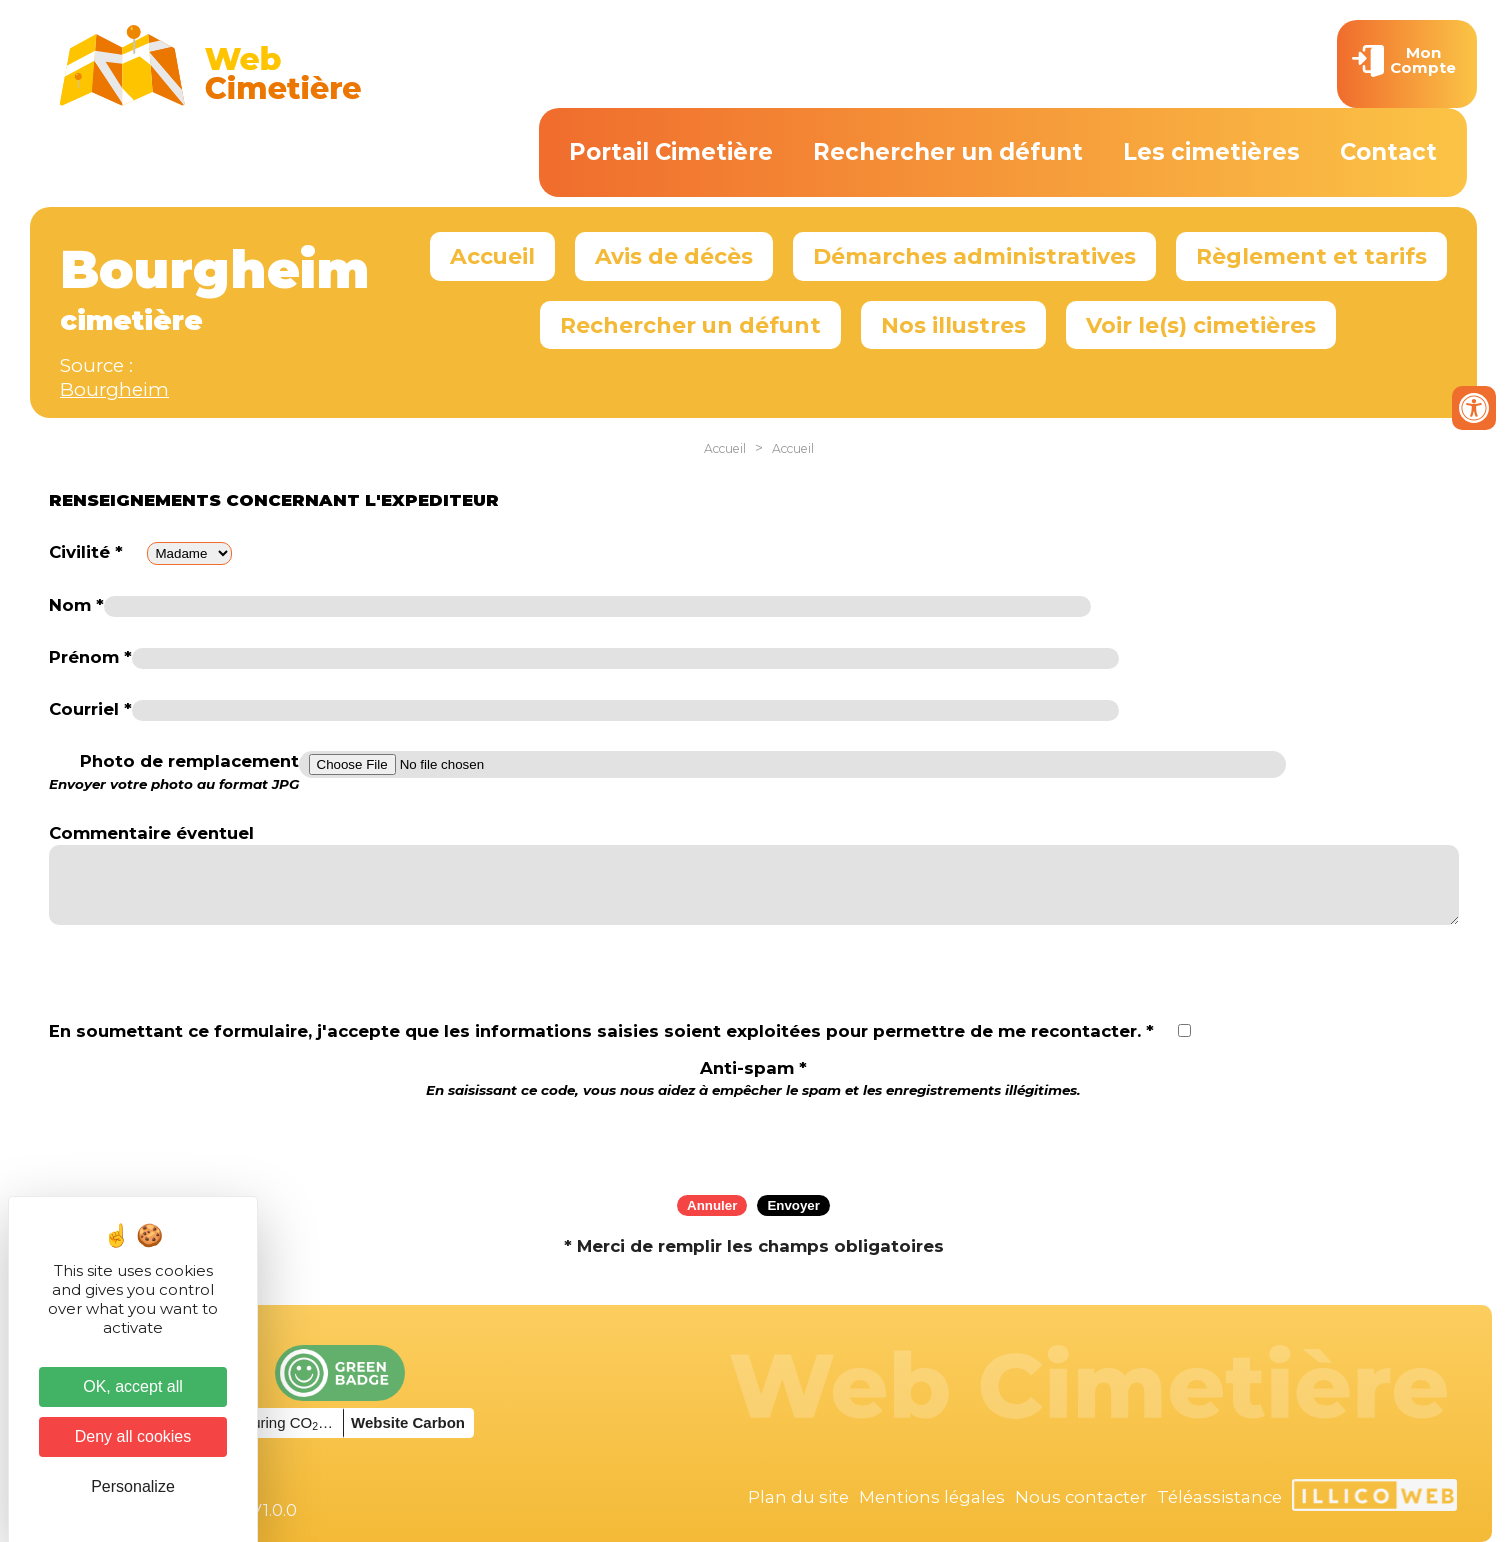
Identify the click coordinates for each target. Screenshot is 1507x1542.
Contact (1388, 152)
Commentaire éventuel (151, 833)
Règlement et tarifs (1311, 256)
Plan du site (798, 1497)
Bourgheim (114, 389)
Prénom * (90, 657)
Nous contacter (1081, 1497)
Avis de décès (674, 256)
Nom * (76, 605)
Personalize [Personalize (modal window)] (133, 1486)
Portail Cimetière (671, 152)
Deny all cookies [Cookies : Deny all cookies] (133, 1436)
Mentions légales (932, 1497)
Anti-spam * (753, 1078)
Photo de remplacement (174, 772)
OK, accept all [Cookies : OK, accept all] (133, 1386)
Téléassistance (1219, 1497)
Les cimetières (1211, 152)
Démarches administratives (974, 256)
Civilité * (86, 552)
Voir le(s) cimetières (1201, 325)
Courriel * (90, 709)
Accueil (492, 256)
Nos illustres (953, 325)
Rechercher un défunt (948, 152)
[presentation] (754, 1140)
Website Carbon (408, 1422)
